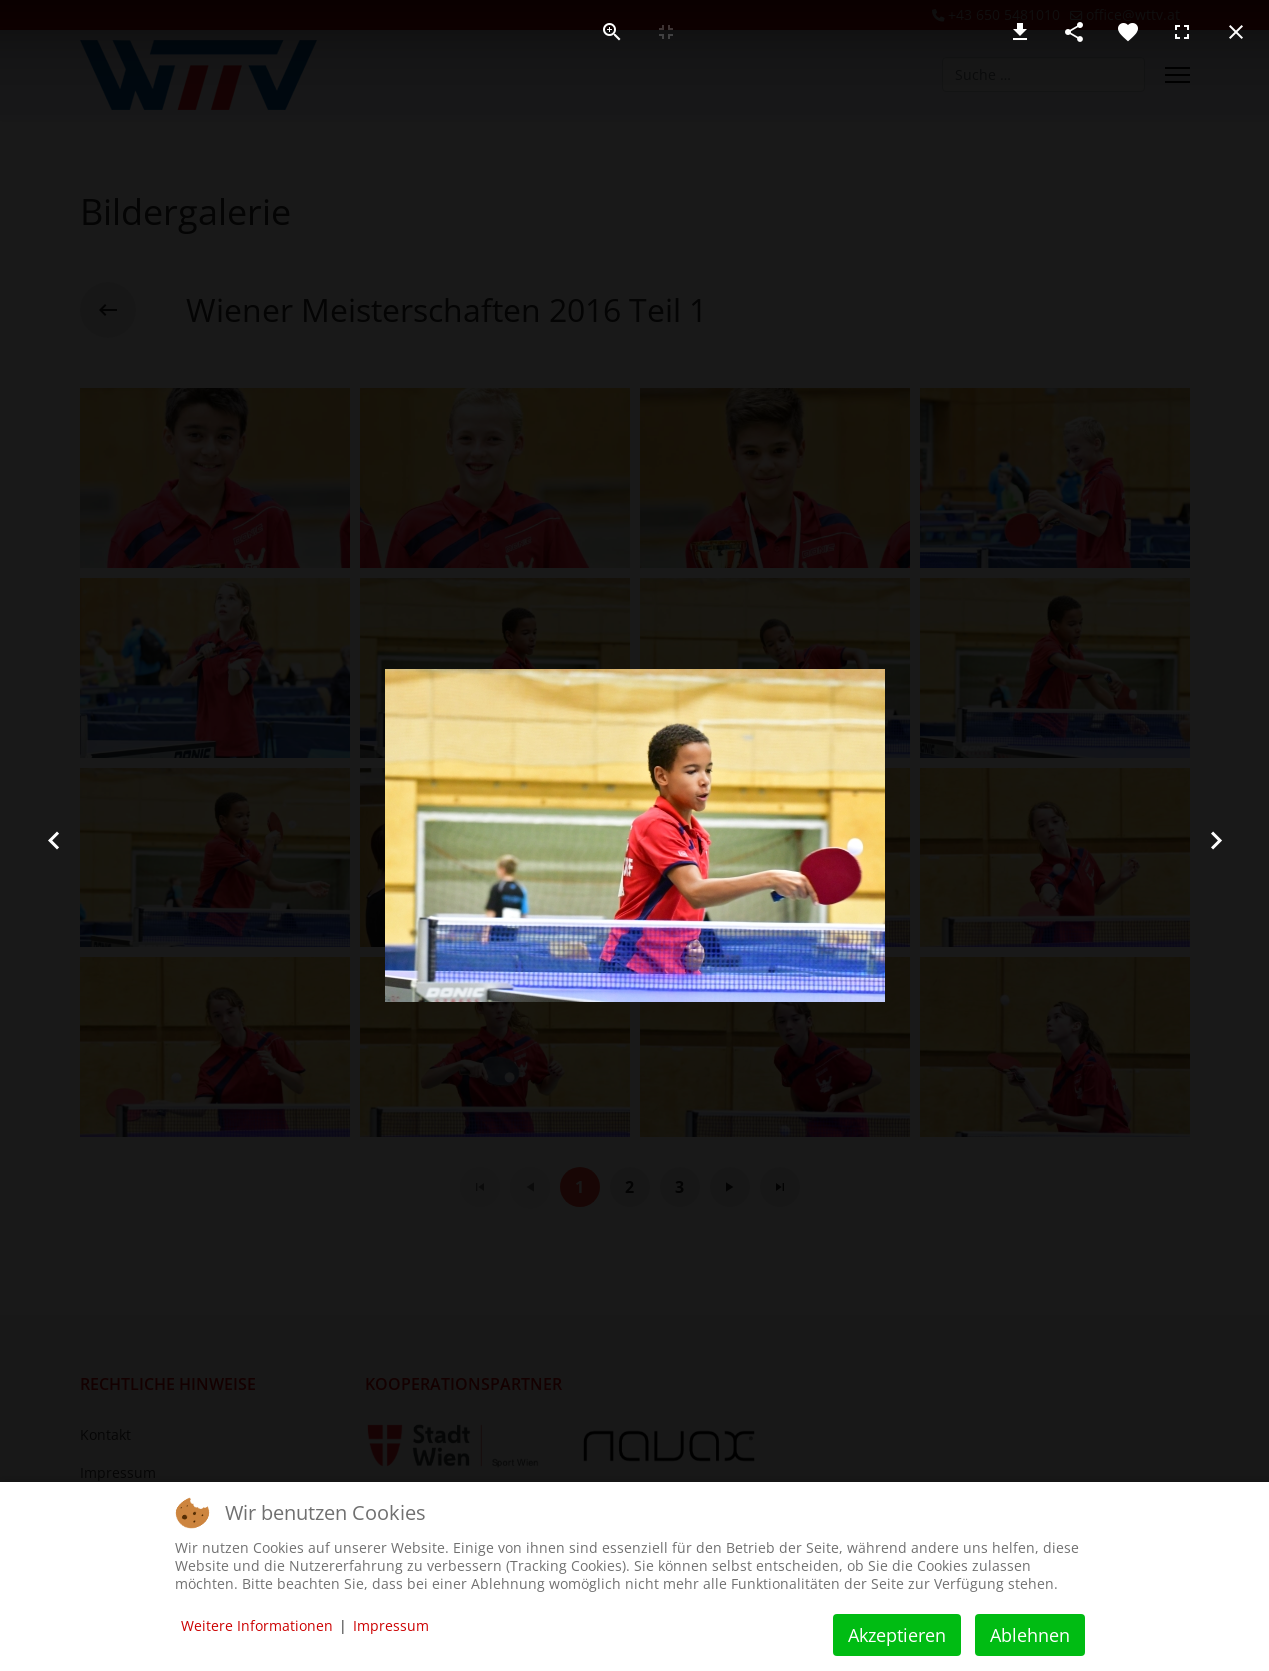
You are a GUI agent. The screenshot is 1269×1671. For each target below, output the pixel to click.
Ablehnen (1030, 1635)
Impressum (391, 1625)
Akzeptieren (897, 1635)
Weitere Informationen (257, 1625)
